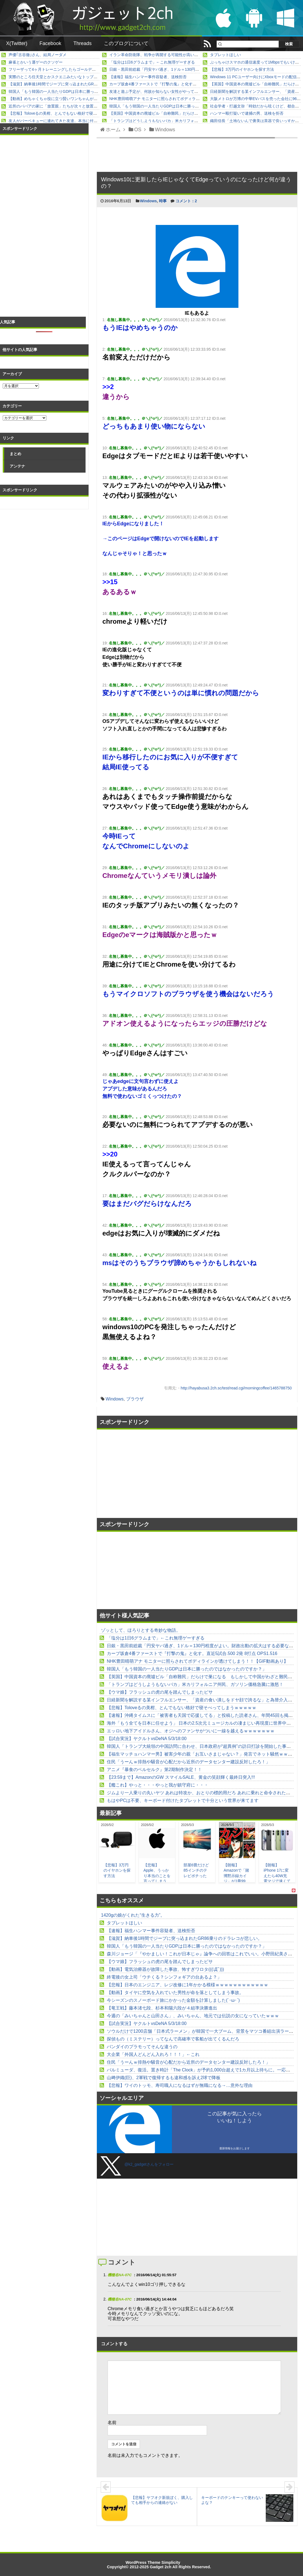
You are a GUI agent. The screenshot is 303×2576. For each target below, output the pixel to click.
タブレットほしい (225, 55)
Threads (82, 43)
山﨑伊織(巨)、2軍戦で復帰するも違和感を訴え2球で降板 (163, 2077)
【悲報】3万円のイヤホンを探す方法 (242, 69)
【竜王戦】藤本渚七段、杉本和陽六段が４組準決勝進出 (162, 2008)
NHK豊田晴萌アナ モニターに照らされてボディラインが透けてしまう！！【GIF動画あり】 (188, 98)
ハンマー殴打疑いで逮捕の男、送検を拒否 (246, 113)
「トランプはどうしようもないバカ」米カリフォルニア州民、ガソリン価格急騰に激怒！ (186, 121)
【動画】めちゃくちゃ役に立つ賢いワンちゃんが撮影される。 (63, 98)
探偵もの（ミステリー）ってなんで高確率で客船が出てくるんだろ (173, 2039)
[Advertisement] (147, 1473)
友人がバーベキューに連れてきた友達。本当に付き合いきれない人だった (72, 121)
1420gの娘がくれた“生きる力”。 (133, 1915)
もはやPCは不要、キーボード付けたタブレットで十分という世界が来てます (183, 1800)
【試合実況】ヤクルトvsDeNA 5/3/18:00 (147, 1738)
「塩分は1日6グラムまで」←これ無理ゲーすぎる (152, 62)
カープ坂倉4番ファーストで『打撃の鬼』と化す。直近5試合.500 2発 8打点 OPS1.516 (184, 84)
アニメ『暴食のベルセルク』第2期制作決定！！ (154, 1769)
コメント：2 (186, 201)
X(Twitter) (16, 43)
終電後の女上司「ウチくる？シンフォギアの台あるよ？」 (164, 1977)
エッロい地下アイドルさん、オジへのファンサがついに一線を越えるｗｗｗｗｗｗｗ (191, 1730)
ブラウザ (135, 1399)
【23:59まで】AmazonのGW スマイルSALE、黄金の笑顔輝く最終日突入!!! (181, 1777)
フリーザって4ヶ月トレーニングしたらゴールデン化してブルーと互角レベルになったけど (87, 69)
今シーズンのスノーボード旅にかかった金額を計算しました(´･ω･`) (173, 2000)
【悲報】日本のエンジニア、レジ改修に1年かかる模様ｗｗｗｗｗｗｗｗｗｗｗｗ (187, 1984)
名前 (112, 2422)
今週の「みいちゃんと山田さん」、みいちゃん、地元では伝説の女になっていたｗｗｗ (193, 2015)
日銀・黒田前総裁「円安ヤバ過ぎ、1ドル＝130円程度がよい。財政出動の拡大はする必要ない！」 (194, 69)
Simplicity (170, 2562)
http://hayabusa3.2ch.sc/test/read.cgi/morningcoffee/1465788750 (236, 1388)
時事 (163, 201)
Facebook (50, 43)
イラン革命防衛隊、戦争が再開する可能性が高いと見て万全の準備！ (169, 55)
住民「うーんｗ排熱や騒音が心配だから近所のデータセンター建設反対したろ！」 (188, 1761)
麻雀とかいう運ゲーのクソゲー (36, 62)
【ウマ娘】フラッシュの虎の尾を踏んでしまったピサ (160, 1692)
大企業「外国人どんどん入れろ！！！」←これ (153, 2054)
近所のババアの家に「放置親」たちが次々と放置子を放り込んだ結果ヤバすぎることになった (90, 106)
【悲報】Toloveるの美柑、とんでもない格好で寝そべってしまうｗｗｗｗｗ (74, 113)
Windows (148, 201)
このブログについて (126, 43)
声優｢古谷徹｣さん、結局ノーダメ (38, 55)
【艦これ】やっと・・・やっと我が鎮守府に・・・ (157, 1785)
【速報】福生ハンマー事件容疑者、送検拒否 (148, 77)
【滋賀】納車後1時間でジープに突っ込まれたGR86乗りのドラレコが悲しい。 (76, 84)
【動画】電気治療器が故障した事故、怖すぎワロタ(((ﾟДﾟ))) (165, 1969)
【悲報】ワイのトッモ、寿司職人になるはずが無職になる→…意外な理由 (179, 2085)
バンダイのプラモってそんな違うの (142, 2046)
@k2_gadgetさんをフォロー (149, 2164)
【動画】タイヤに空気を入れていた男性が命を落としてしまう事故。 (175, 1992)
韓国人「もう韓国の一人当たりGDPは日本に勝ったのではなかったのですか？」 (78, 91)
